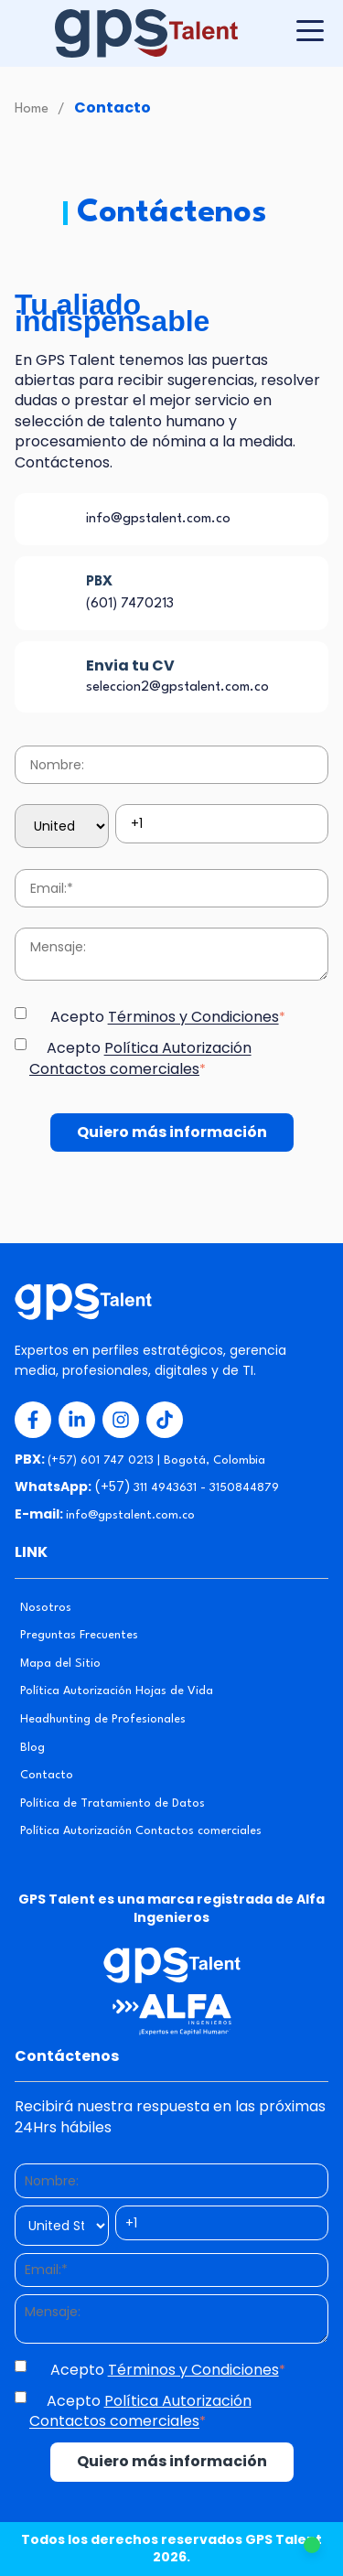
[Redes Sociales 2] (77, 1419)
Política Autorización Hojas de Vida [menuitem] (116, 1691)
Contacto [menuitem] (46, 1775)
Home (31, 109)
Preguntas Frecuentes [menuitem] (79, 1635)
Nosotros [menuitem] (45, 1608)
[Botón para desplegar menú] (310, 30)
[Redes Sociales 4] (164, 1419)
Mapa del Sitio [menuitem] (60, 1663)
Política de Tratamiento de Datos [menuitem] (112, 1803)
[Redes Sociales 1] (33, 1419)
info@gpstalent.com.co (158, 519)
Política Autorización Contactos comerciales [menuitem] (141, 1831)
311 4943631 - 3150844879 (206, 1488)
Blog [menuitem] (32, 1748)
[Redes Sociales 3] (120, 1419)
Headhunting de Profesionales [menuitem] (103, 1719)
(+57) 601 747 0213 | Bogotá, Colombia (156, 1460)
